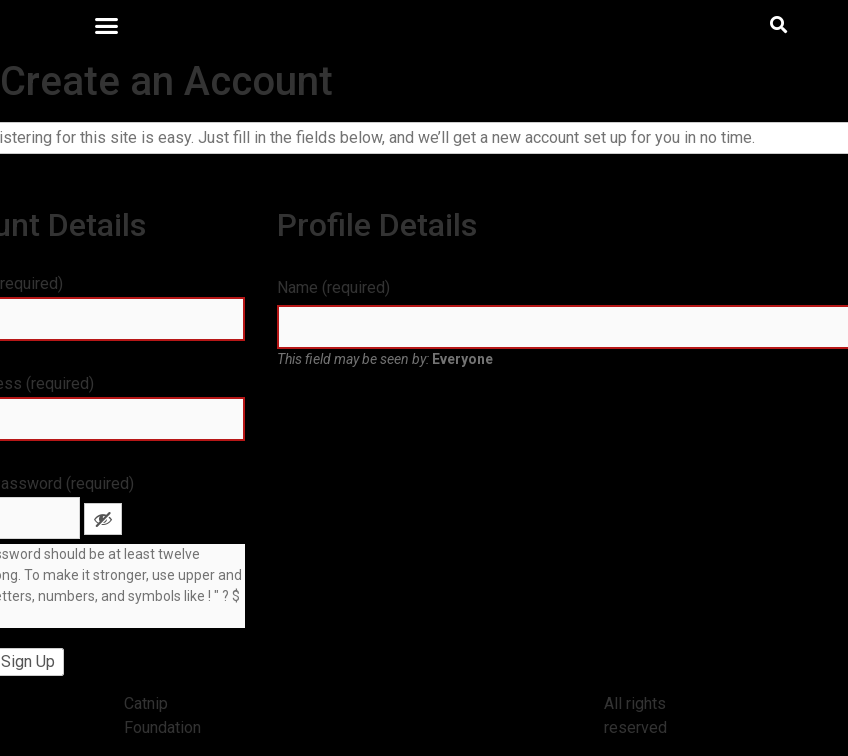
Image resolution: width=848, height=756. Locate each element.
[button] (106, 25)
